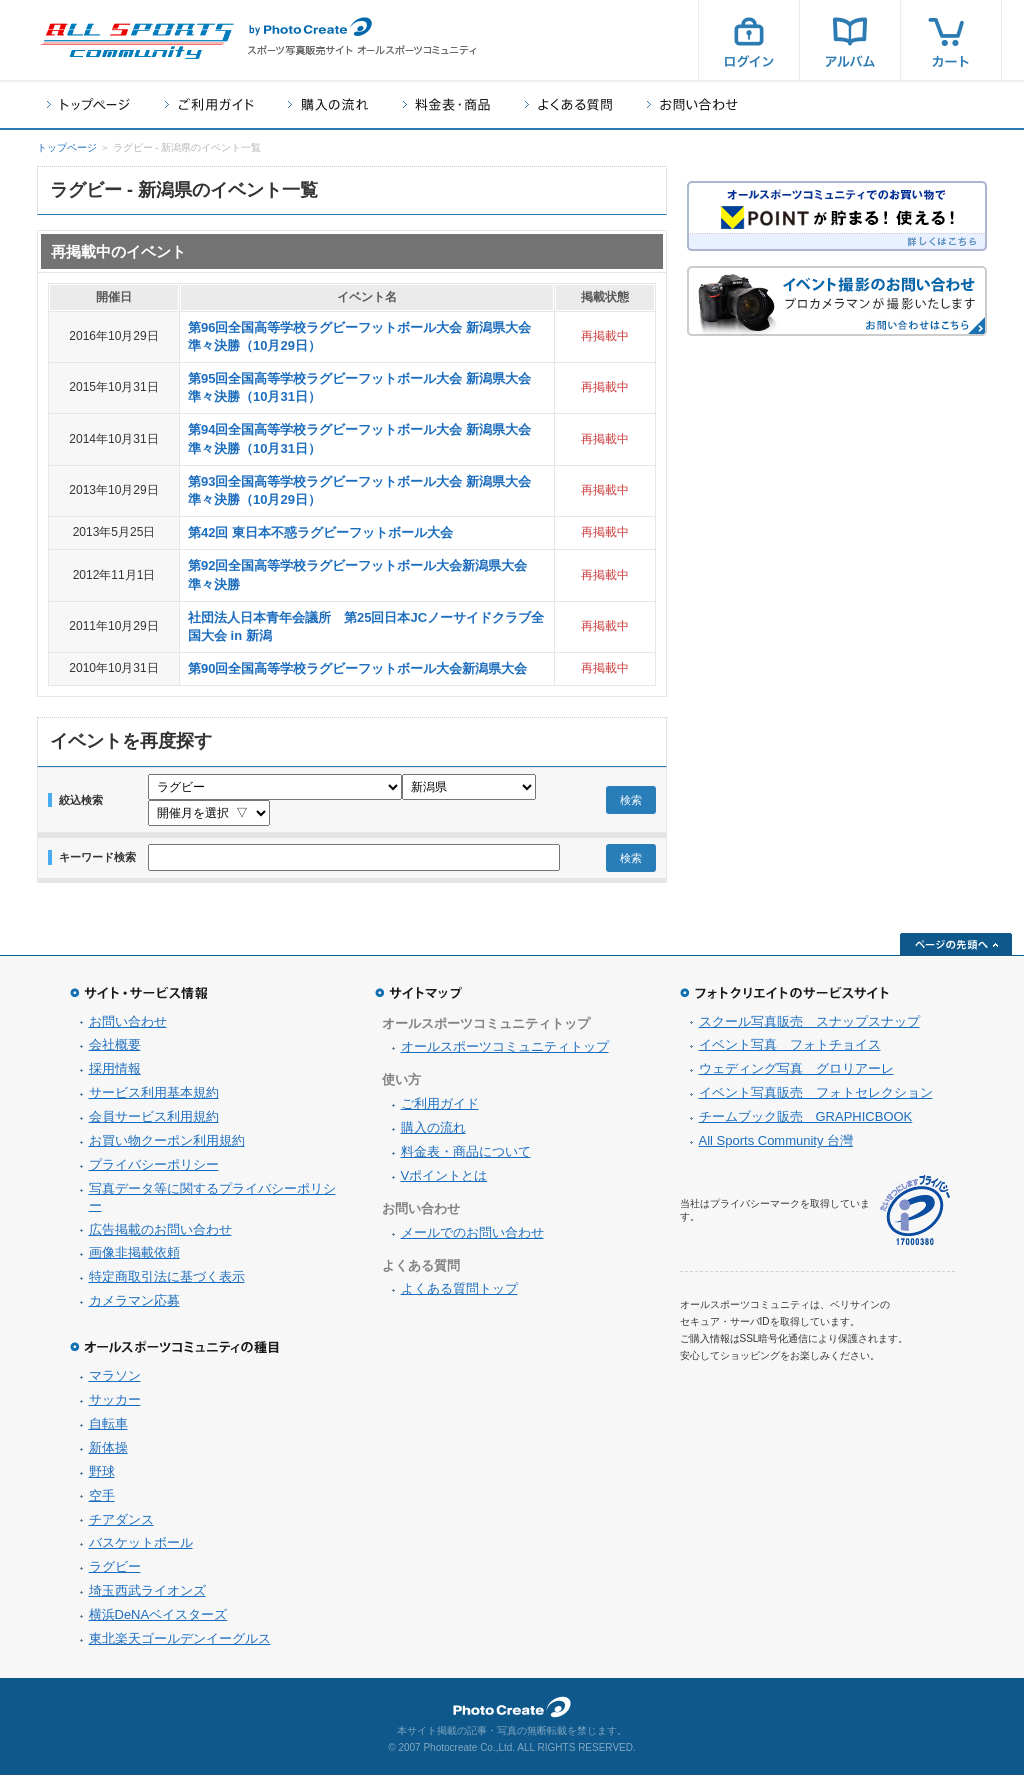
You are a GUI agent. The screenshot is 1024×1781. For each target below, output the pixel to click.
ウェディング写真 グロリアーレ (796, 1074)
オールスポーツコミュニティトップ (505, 1052)
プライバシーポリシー (154, 1170)
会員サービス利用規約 (154, 1122)
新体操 (108, 1453)
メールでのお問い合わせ (472, 1238)
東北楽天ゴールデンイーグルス (180, 1644)
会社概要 (115, 1050)
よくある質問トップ (459, 1294)
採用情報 (115, 1074)
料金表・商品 (446, 104)
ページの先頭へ (956, 950)
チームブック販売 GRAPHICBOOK (806, 1122)
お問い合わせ (692, 104)
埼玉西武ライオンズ (147, 1596)
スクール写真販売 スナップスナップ (809, 1027)
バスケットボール (141, 1548)
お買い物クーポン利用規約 (167, 1146)
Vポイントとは (444, 1181)
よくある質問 (568, 104)
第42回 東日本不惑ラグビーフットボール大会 (320, 532)
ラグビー (115, 1572)
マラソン (115, 1381)
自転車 (108, 1429)
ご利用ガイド (209, 104)
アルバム (850, 40)
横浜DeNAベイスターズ (158, 1620)
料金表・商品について (466, 1157)
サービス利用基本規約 (154, 1098)
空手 (102, 1501)
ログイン (749, 40)
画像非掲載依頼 (134, 1258)
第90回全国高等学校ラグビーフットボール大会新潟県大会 (357, 668)
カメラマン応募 (134, 1306)
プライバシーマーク (915, 1216)
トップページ (88, 104)
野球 (102, 1477)
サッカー (115, 1405)
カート (951, 40)
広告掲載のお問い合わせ (160, 1235)
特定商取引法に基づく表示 (167, 1282)
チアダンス (121, 1525)
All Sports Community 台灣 (776, 1146)
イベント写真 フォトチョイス (790, 1050)
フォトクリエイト (512, 1713)
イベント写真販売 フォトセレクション (816, 1098)
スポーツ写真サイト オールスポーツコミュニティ (137, 41)
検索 (631, 803)
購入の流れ (328, 104)
